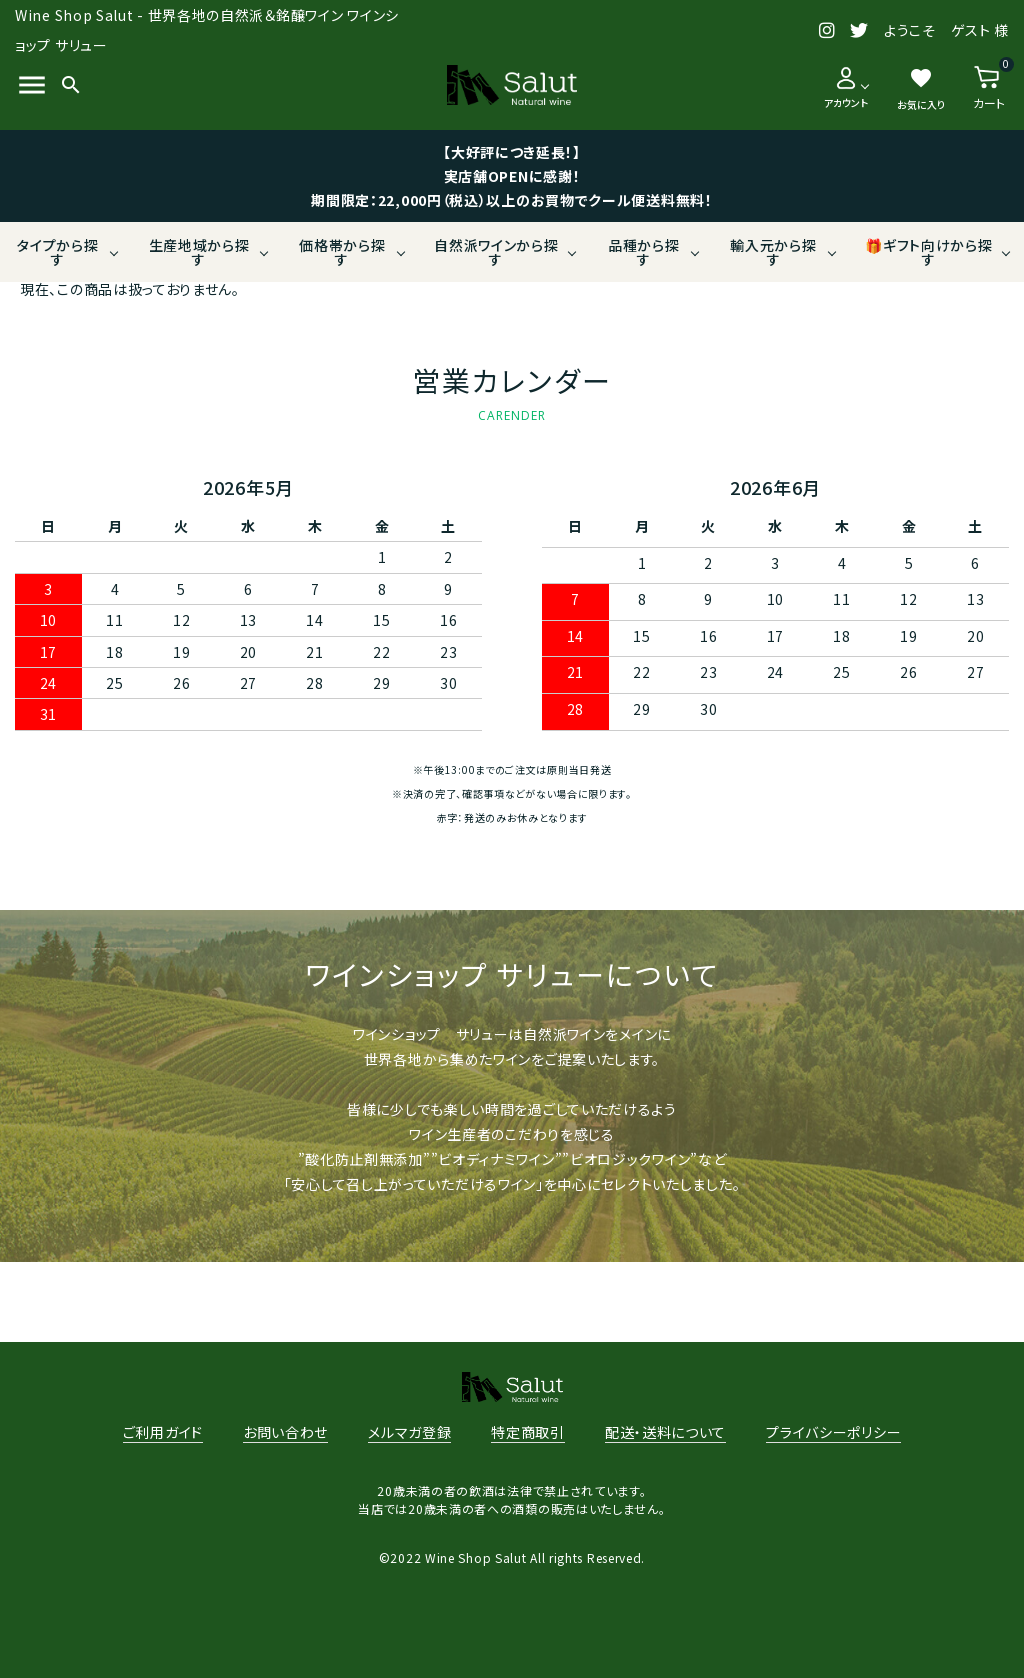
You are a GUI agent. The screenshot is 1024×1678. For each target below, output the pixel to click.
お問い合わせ (285, 1432)
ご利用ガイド (163, 1432)
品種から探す (644, 252)
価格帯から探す (342, 252)
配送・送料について (665, 1432)
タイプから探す (57, 252)
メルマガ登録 (409, 1432)
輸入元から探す (773, 252)
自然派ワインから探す (496, 252)
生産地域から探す (199, 252)
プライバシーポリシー (833, 1432)
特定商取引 (528, 1432)
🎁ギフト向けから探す (928, 252)
